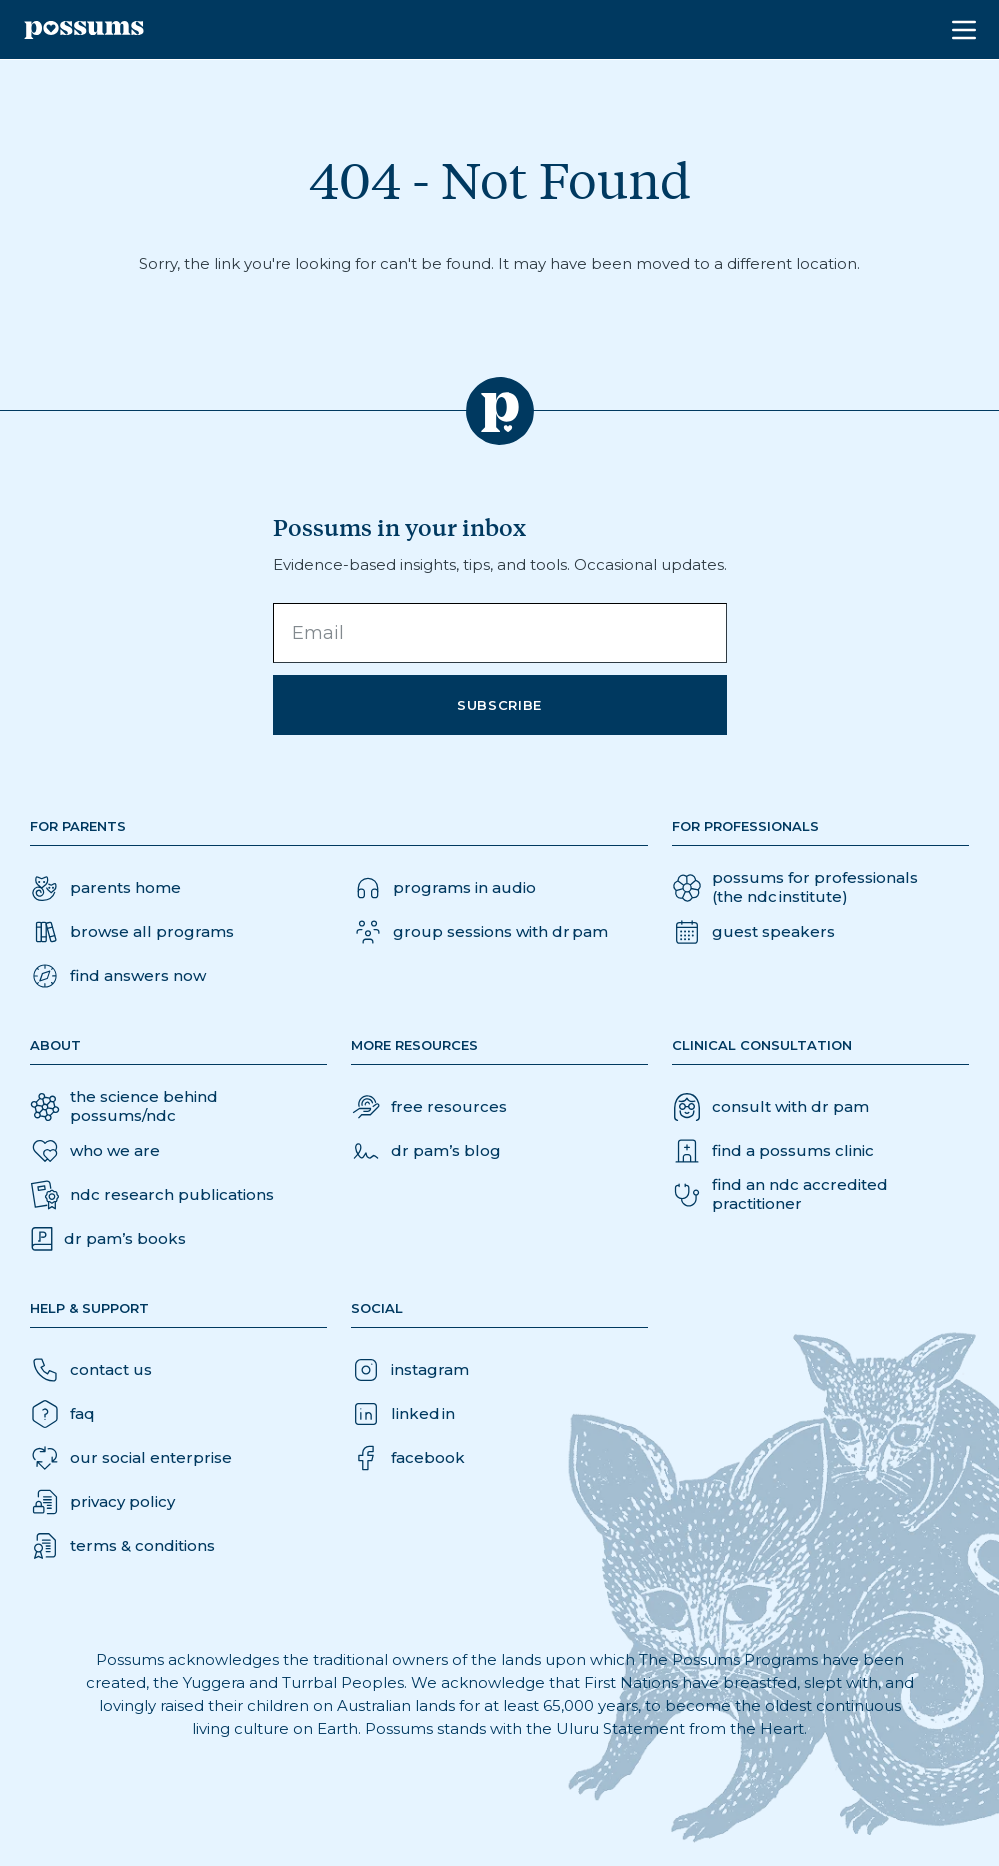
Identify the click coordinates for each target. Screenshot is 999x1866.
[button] (118, 976)
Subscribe (499, 705)
